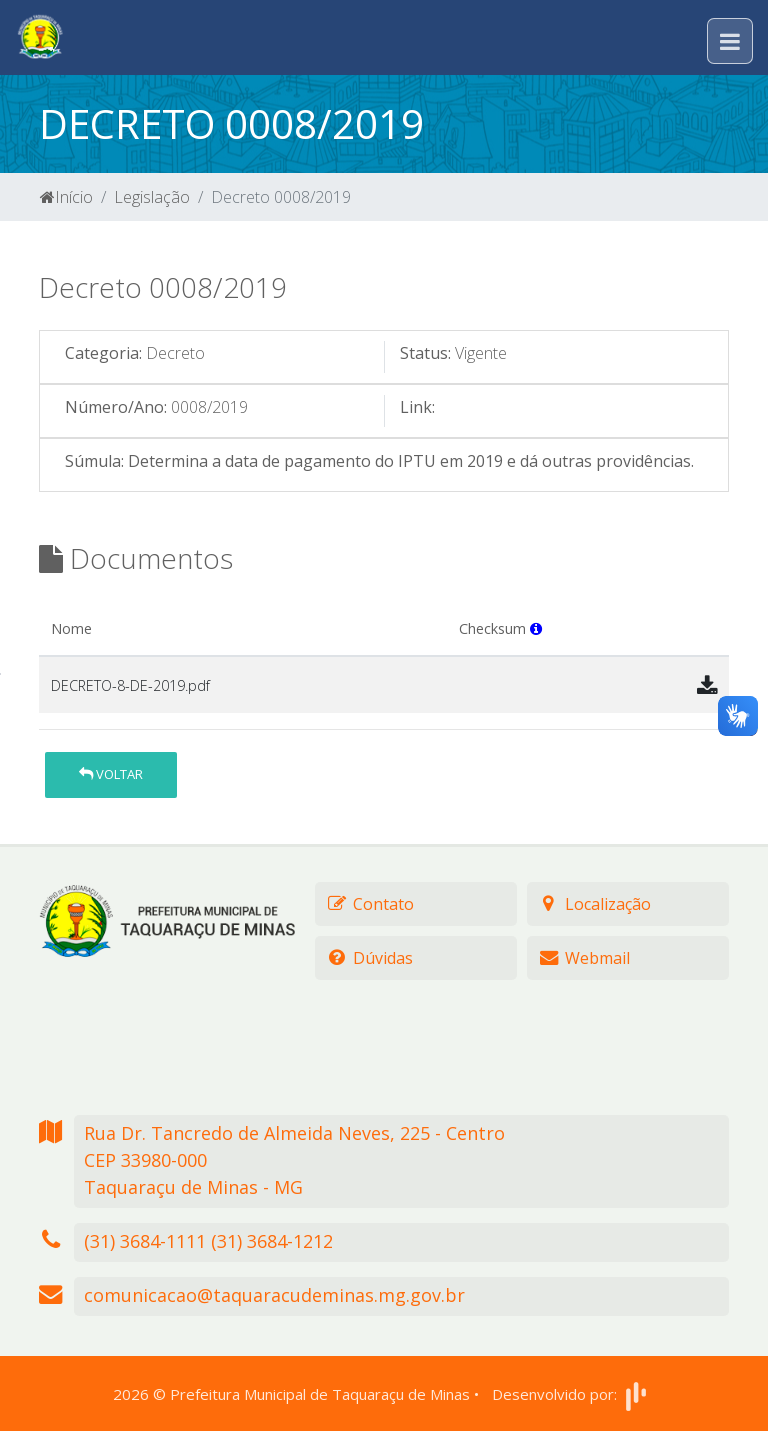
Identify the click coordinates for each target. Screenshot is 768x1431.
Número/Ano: (116, 407)
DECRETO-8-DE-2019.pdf (130, 685)
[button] (536, 628)
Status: (425, 353)
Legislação (152, 197)
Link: (417, 407)
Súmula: (94, 461)
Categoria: (103, 353)
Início (66, 197)
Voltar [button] (111, 774)
